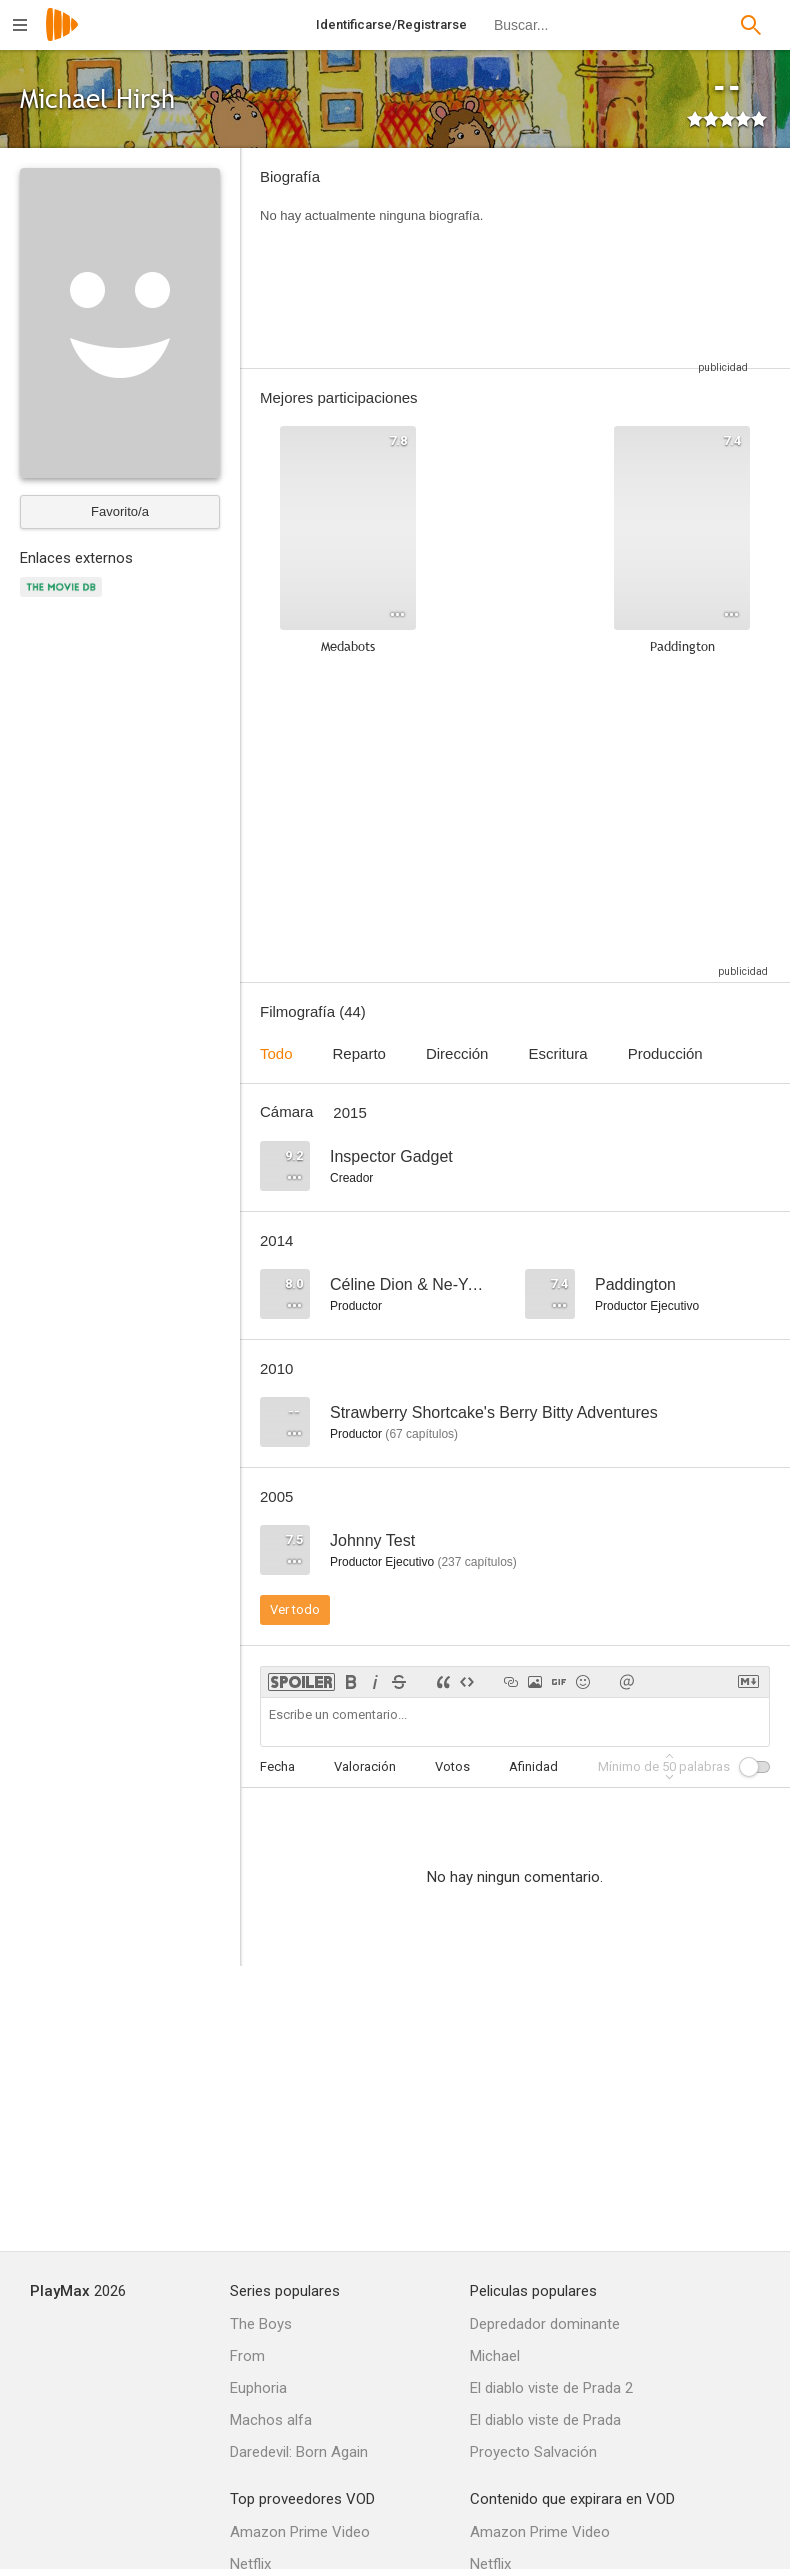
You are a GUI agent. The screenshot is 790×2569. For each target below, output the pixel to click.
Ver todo (295, 1609)
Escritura (557, 1053)
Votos (452, 1766)
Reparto (359, 1053)
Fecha (277, 1766)
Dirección (457, 1053)
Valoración (365, 1766)
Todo (276, 1053)
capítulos (421, 1434)
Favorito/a (120, 511)
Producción (665, 1053)
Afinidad (533, 1766)
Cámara (286, 1111)
